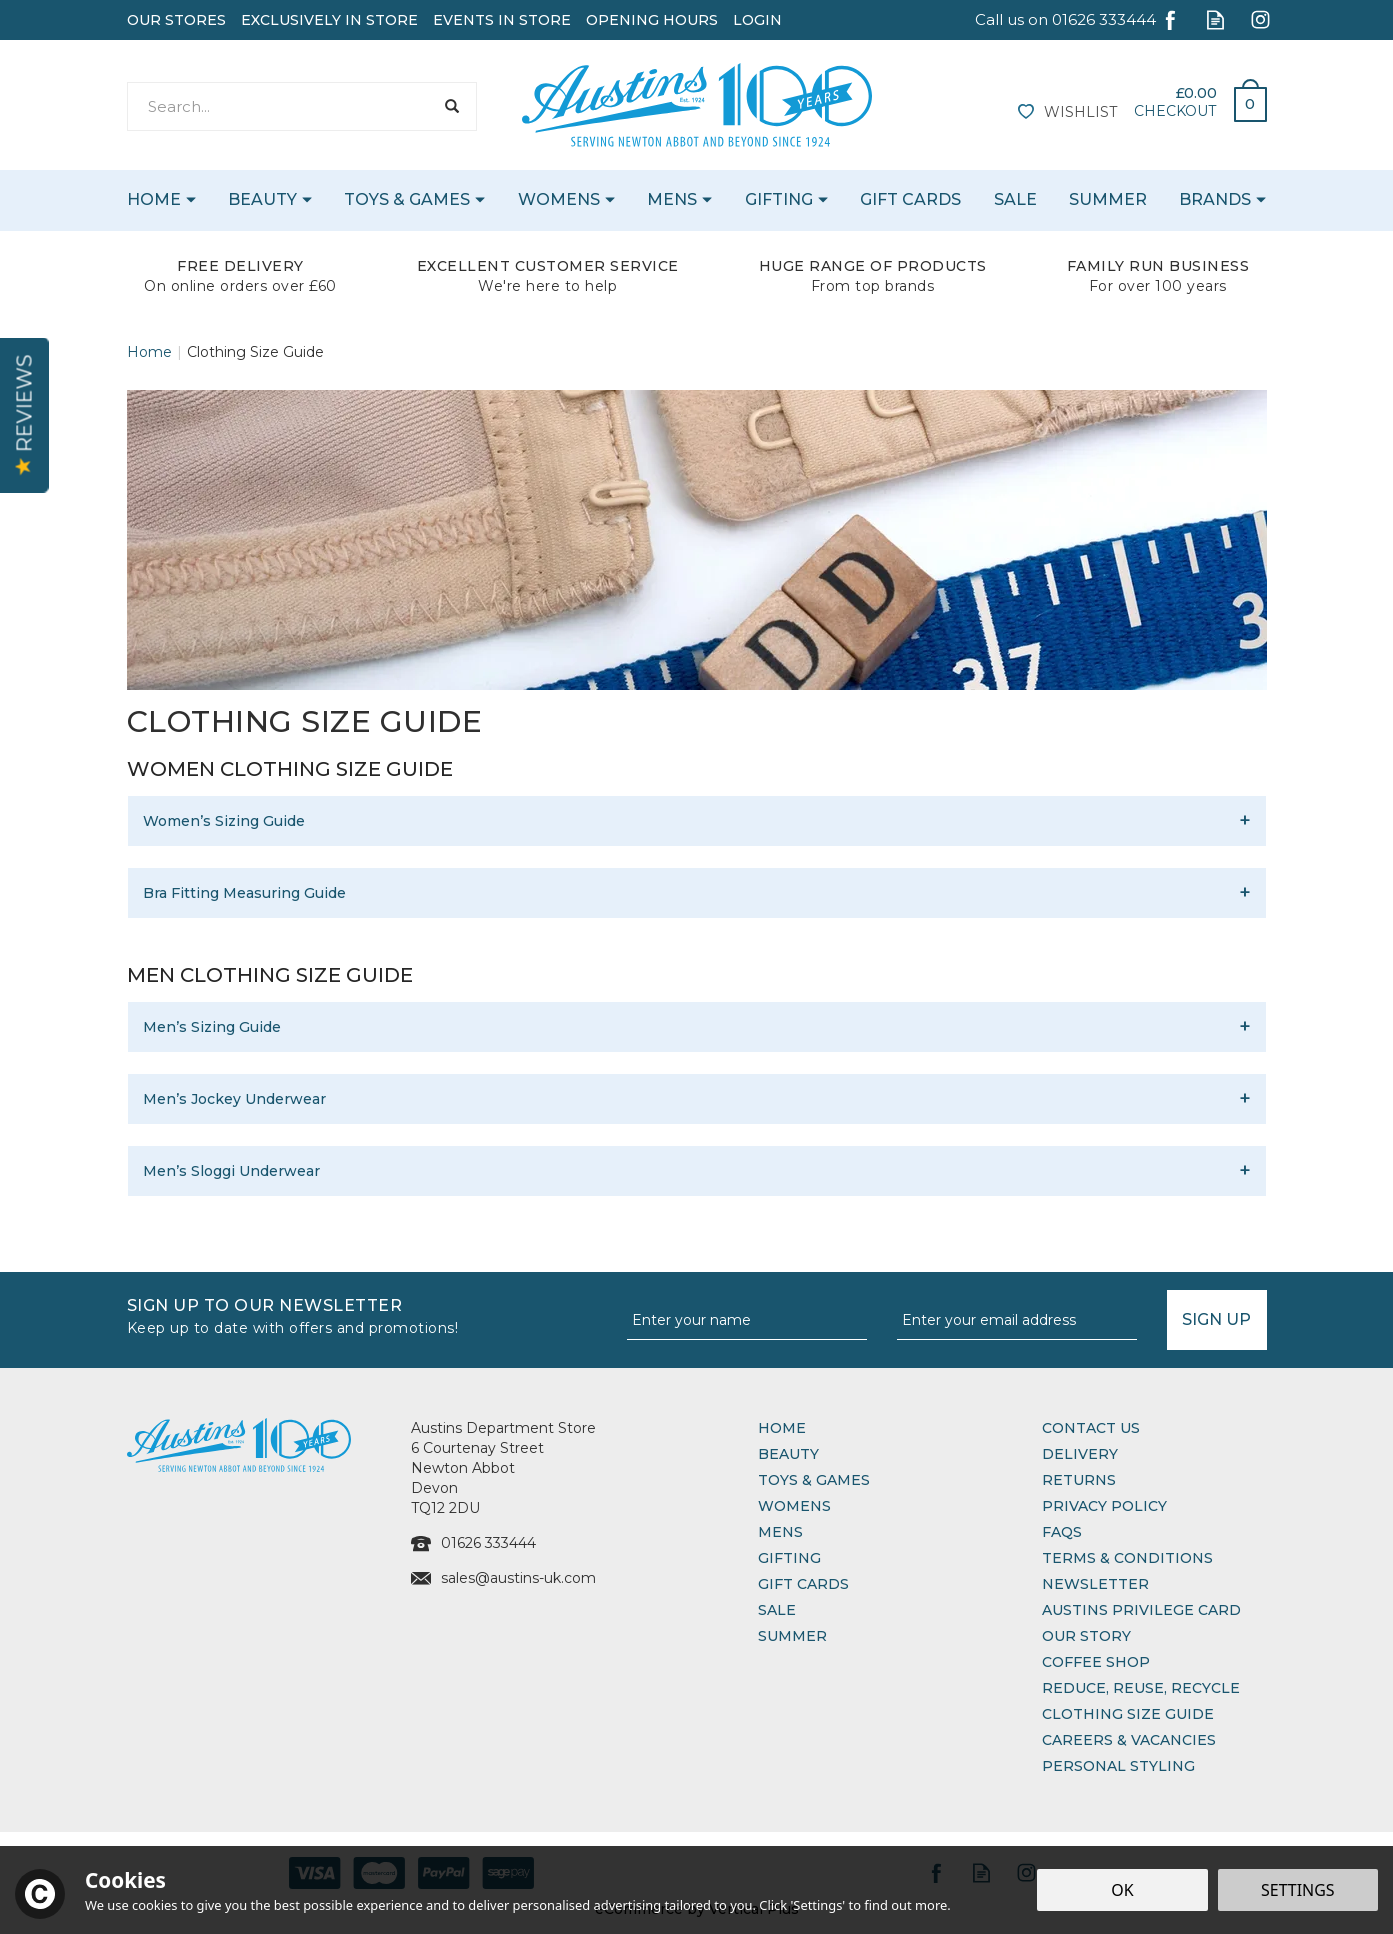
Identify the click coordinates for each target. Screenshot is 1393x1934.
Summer (792, 1636)
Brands (1215, 199)
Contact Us (1091, 1428)
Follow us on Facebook (1170, 19)
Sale (777, 1610)
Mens (780, 1532)
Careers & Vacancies (1129, 1740)
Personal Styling (1118, 1766)
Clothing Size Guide (1128, 1714)
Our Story (1086, 1636)
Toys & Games (814, 1480)
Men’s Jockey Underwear (234, 1099)
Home (782, 1428)
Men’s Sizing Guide (212, 1027)
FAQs (1062, 1532)
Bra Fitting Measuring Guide (244, 893)
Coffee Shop (1096, 1662)
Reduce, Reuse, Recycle (1141, 1688)
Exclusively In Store (329, 20)
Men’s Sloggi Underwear (231, 1171)
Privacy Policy (1104, 1506)
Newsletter (1095, 1584)
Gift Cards (803, 1584)
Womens (794, 1506)
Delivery (1080, 1454)
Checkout (1175, 111)
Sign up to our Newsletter (369, 1314)
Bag (1243, 99)
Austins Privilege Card (1141, 1610)
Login (757, 20)
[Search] (280, 106)
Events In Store (502, 20)
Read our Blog (1215, 19)
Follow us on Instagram (1260, 19)
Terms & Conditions (1127, 1558)
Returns (1079, 1480)
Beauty (788, 1454)
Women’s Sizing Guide (224, 821)
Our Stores (176, 20)
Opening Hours (652, 20)
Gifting (789, 1558)
